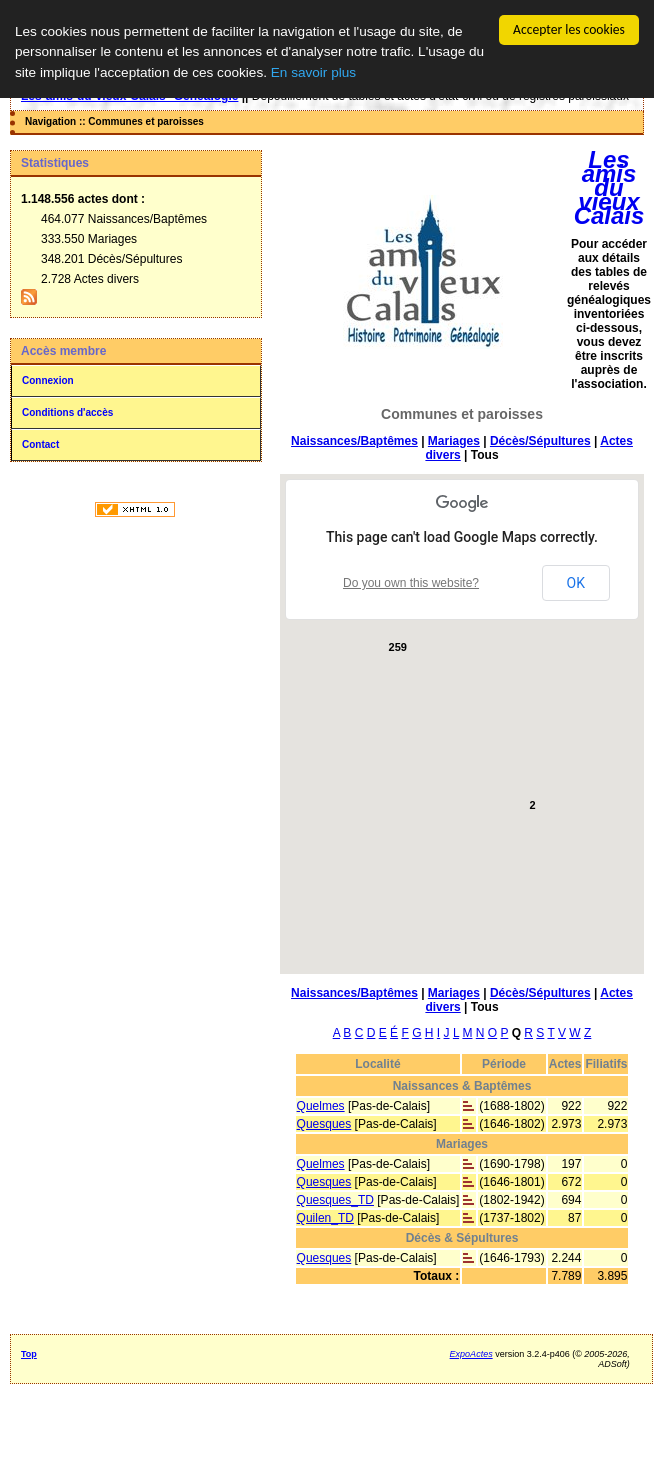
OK (576, 583)
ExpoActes (471, 1354)
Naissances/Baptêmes (354, 441)
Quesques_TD (335, 1200)
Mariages (454, 441)
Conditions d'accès (67, 412)
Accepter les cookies (569, 29)
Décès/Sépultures (540, 441)
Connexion (48, 380)
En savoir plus (313, 72)
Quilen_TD (325, 1218)
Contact (40, 444)
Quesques (324, 1124)
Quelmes (321, 1106)
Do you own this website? (411, 583)
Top (29, 1354)
